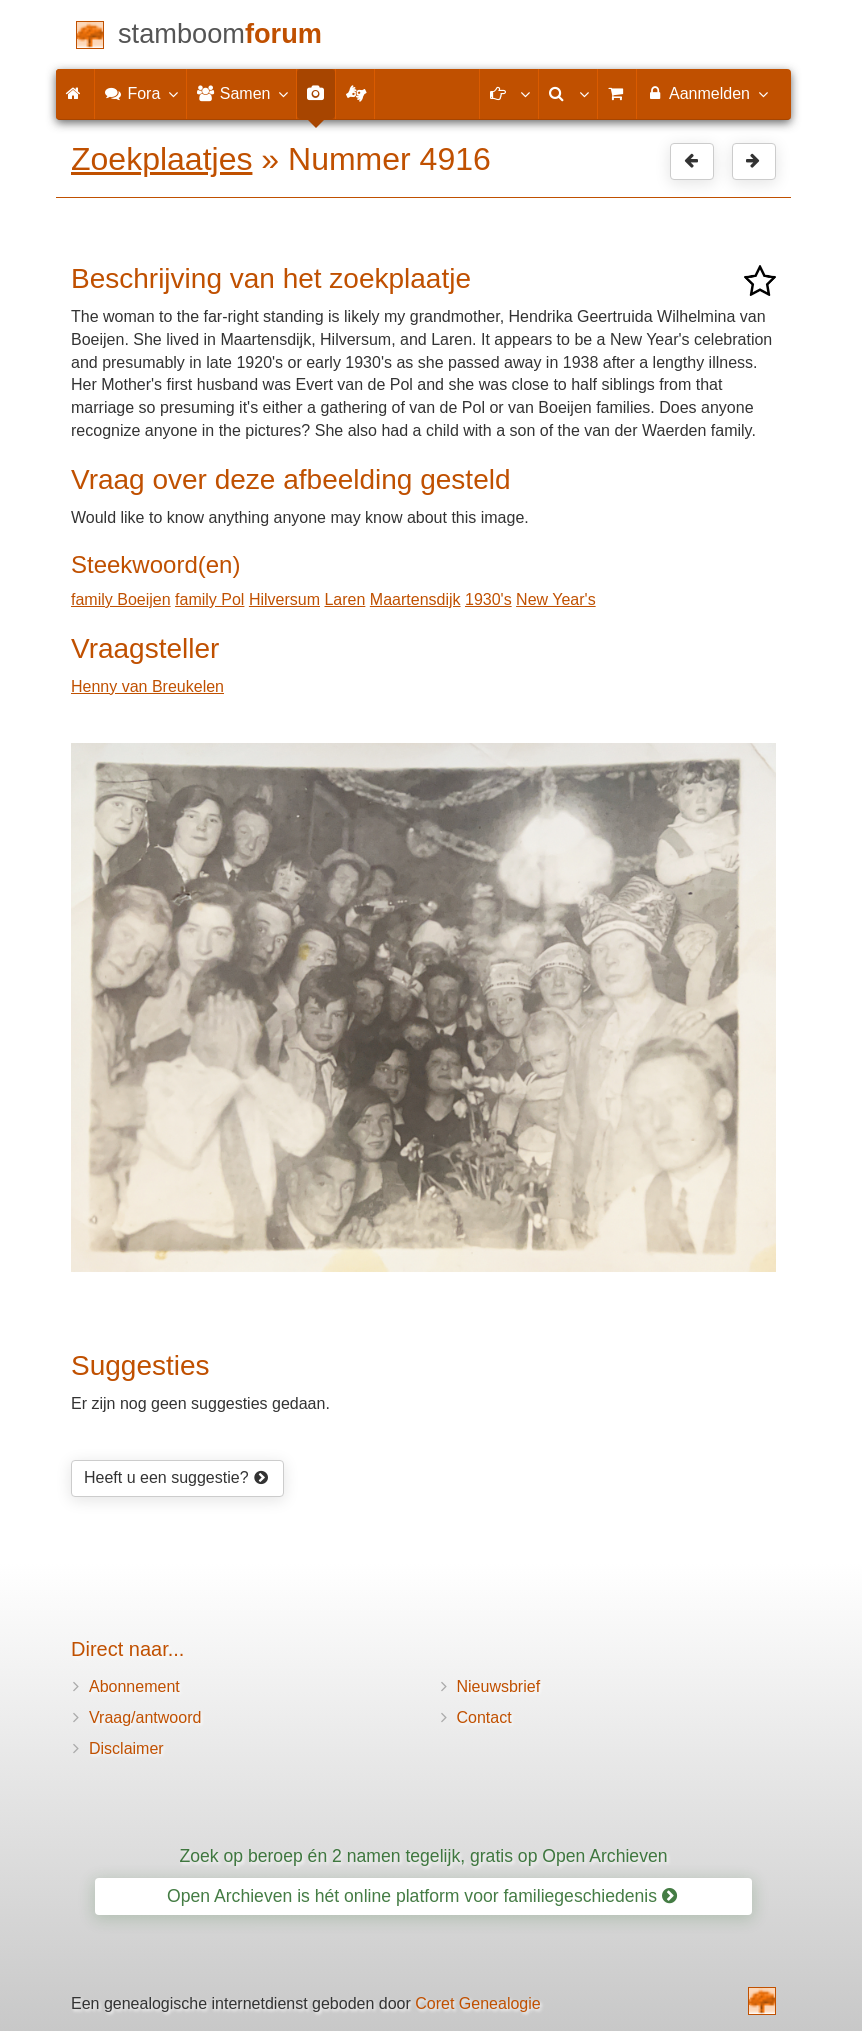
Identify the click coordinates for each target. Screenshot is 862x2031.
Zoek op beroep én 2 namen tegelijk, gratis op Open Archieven (423, 1856)
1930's (488, 599)
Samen (241, 93)
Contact (484, 1717)
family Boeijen (121, 599)
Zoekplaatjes (161, 159)
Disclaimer (126, 1748)
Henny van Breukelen (147, 686)
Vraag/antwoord (145, 1717)
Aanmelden (706, 93)
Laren (344, 599)
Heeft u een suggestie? (176, 1477)
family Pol (209, 599)
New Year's (556, 599)
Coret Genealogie (477, 2003)
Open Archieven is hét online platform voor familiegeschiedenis (422, 1896)
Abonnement (134, 1686)
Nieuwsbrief (499, 1686)
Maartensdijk (415, 599)
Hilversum (284, 599)
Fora (140, 93)
